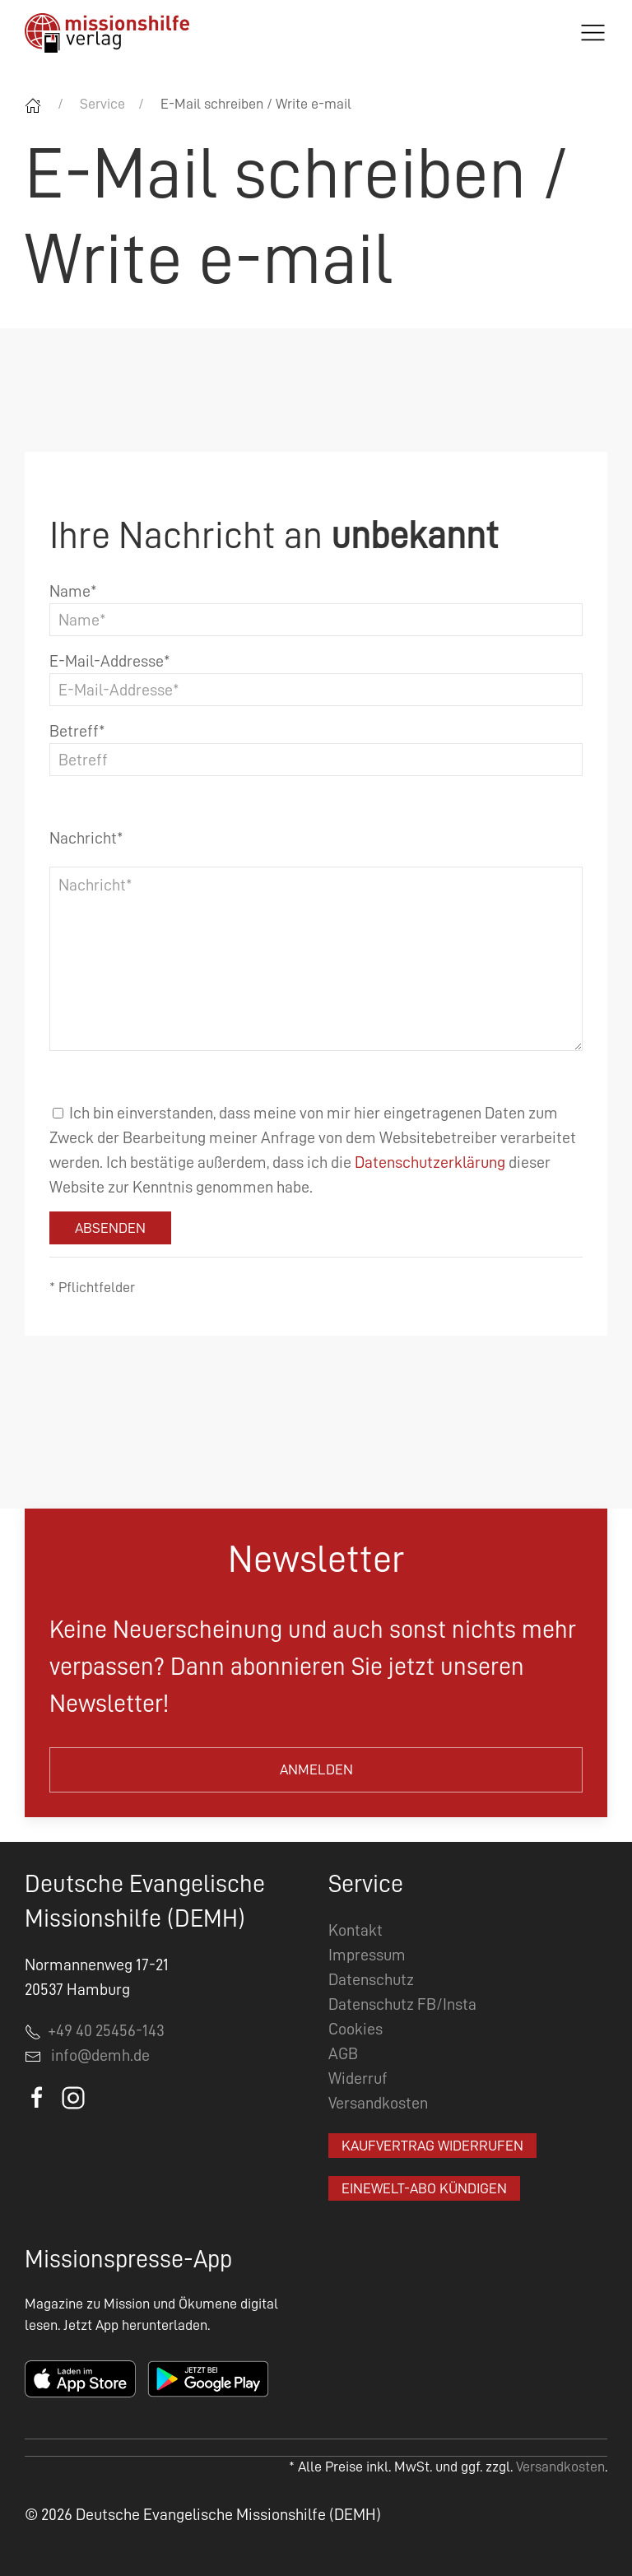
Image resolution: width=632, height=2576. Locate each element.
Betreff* (77, 731)
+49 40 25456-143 (95, 2030)
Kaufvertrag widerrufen (432, 2145)
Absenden (110, 1228)
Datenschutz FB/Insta (402, 2004)
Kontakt (355, 1930)
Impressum (367, 1954)
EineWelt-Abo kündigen (424, 2188)
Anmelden (316, 1769)
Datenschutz (371, 1979)
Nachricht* (86, 838)
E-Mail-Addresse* (109, 661)
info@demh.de (100, 2055)
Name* (73, 591)
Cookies (355, 2028)
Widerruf (358, 2078)
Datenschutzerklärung (430, 1162)
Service (102, 103)
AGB (343, 2053)
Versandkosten (378, 2103)
